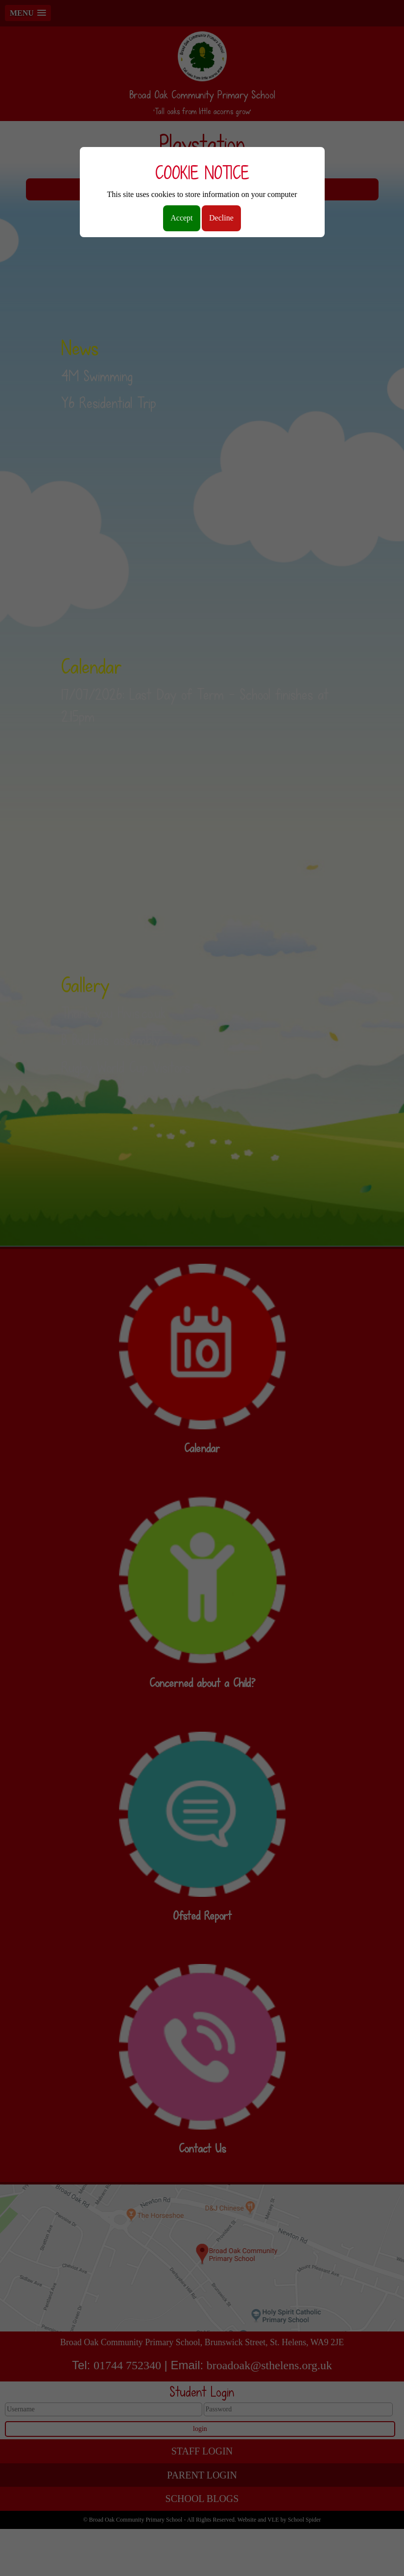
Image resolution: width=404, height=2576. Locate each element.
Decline (221, 218)
